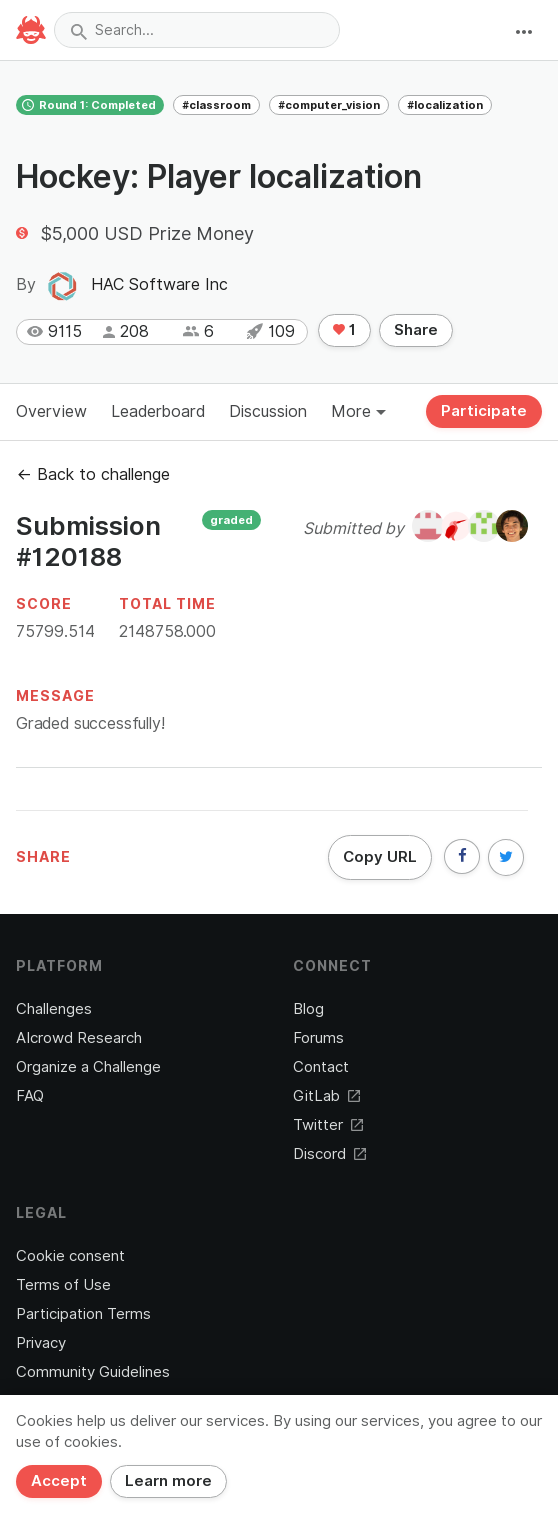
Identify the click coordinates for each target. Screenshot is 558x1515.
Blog (308, 1009)
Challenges (54, 1009)
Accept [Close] (59, 1481)
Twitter (328, 1125)
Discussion (268, 411)
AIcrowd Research (79, 1038)
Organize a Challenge (88, 1067)
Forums (318, 1038)
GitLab (326, 1096)
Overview (51, 411)
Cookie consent (70, 1256)
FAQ (30, 1096)
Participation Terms (83, 1314)
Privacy (41, 1343)
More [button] (358, 411)
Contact (321, 1067)
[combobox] (197, 30)
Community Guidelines (93, 1372)
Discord (329, 1154)
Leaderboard (158, 411)
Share (416, 330)
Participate (484, 411)
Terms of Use (63, 1285)
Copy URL (380, 857)
